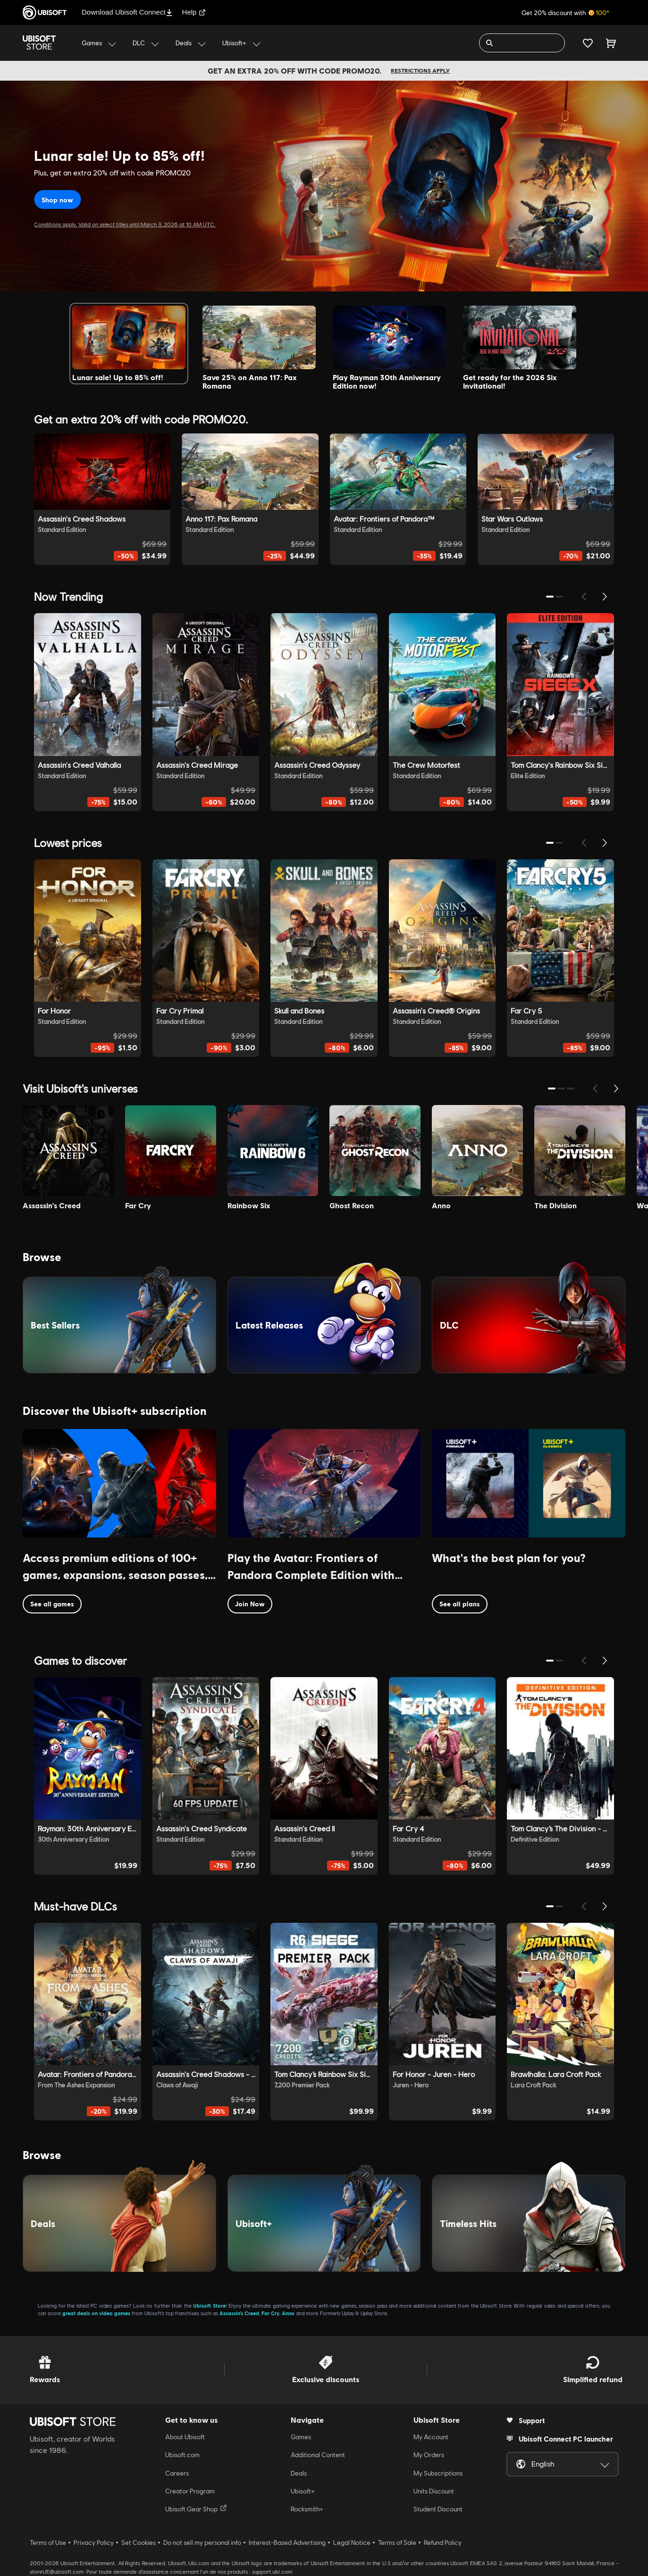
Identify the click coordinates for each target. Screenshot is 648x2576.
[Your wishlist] (588, 42)
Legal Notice (351, 2542)
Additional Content (318, 2455)
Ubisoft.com (182, 2455)
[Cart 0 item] (611, 42)
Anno (288, 2313)
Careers (177, 2473)
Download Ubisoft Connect (127, 12)
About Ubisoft (185, 2437)
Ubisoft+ (303, 2491)
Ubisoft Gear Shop (196, 2508)
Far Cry (270, 2313)
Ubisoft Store (209, 2305)
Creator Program (190, 2491)
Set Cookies (138, 2542)
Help (194, 12)
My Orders (428, 2455)
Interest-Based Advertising (287, 2542)
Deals (299, 2473)
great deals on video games (96, 2313)
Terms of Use (48, 2542)
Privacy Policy (94, 2542)
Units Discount (433, 2491)
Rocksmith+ (307, 2509)
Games (301, 2437)
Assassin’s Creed (239, 2313)
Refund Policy (443, 2542)
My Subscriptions (438, 2473)
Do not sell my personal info (202, 2542)
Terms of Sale (397, 2542)
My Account (430, 2437)
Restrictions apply (420, 70)
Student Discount (438, 2509)
